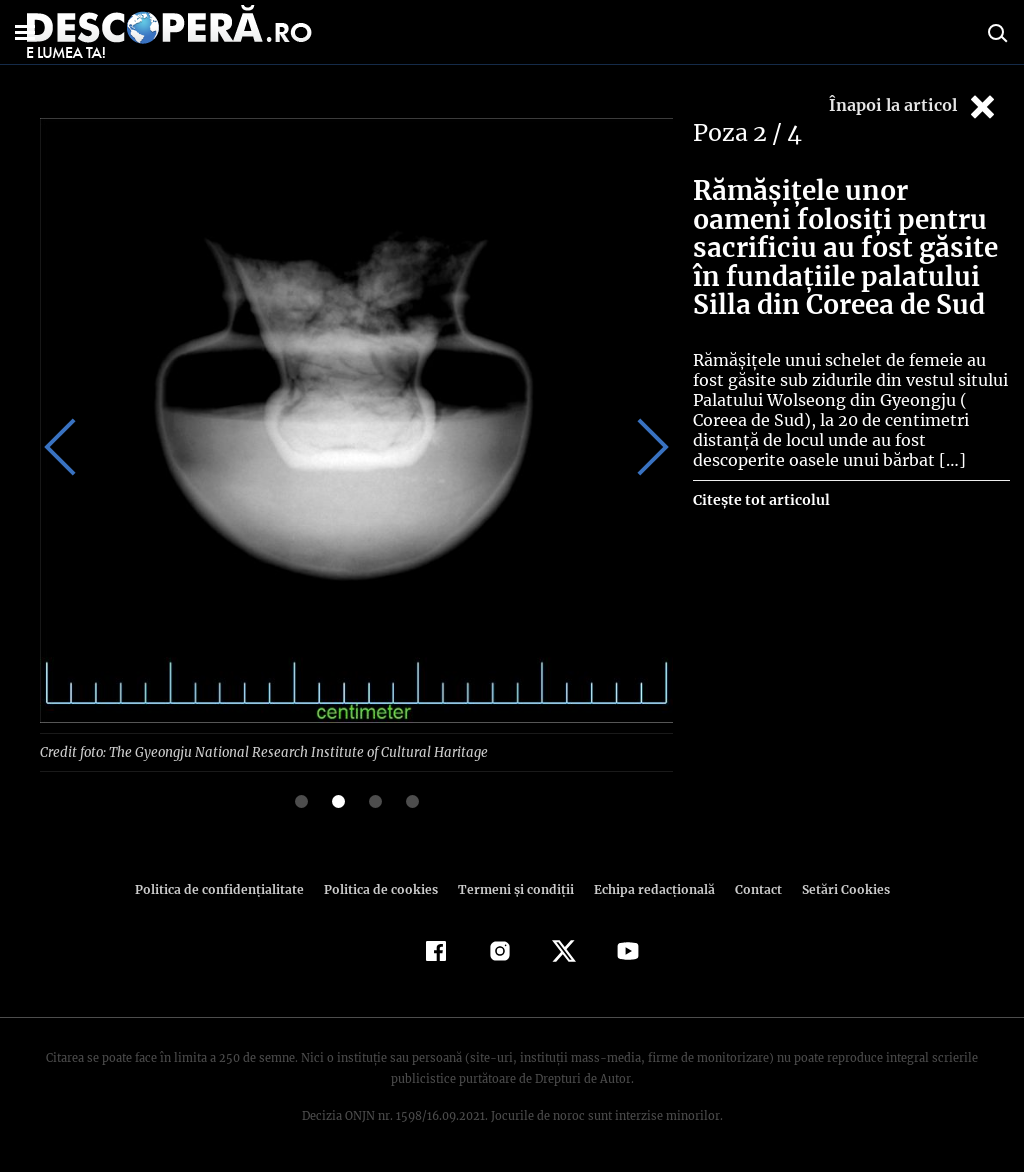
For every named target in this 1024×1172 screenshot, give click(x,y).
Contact (750, 888)
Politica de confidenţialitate (228, 888)
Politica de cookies (383, 888)
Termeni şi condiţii (513, 888)
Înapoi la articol (914, 106)
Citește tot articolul (760, 500)
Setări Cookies (835, 888)
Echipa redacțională (648, 888)
